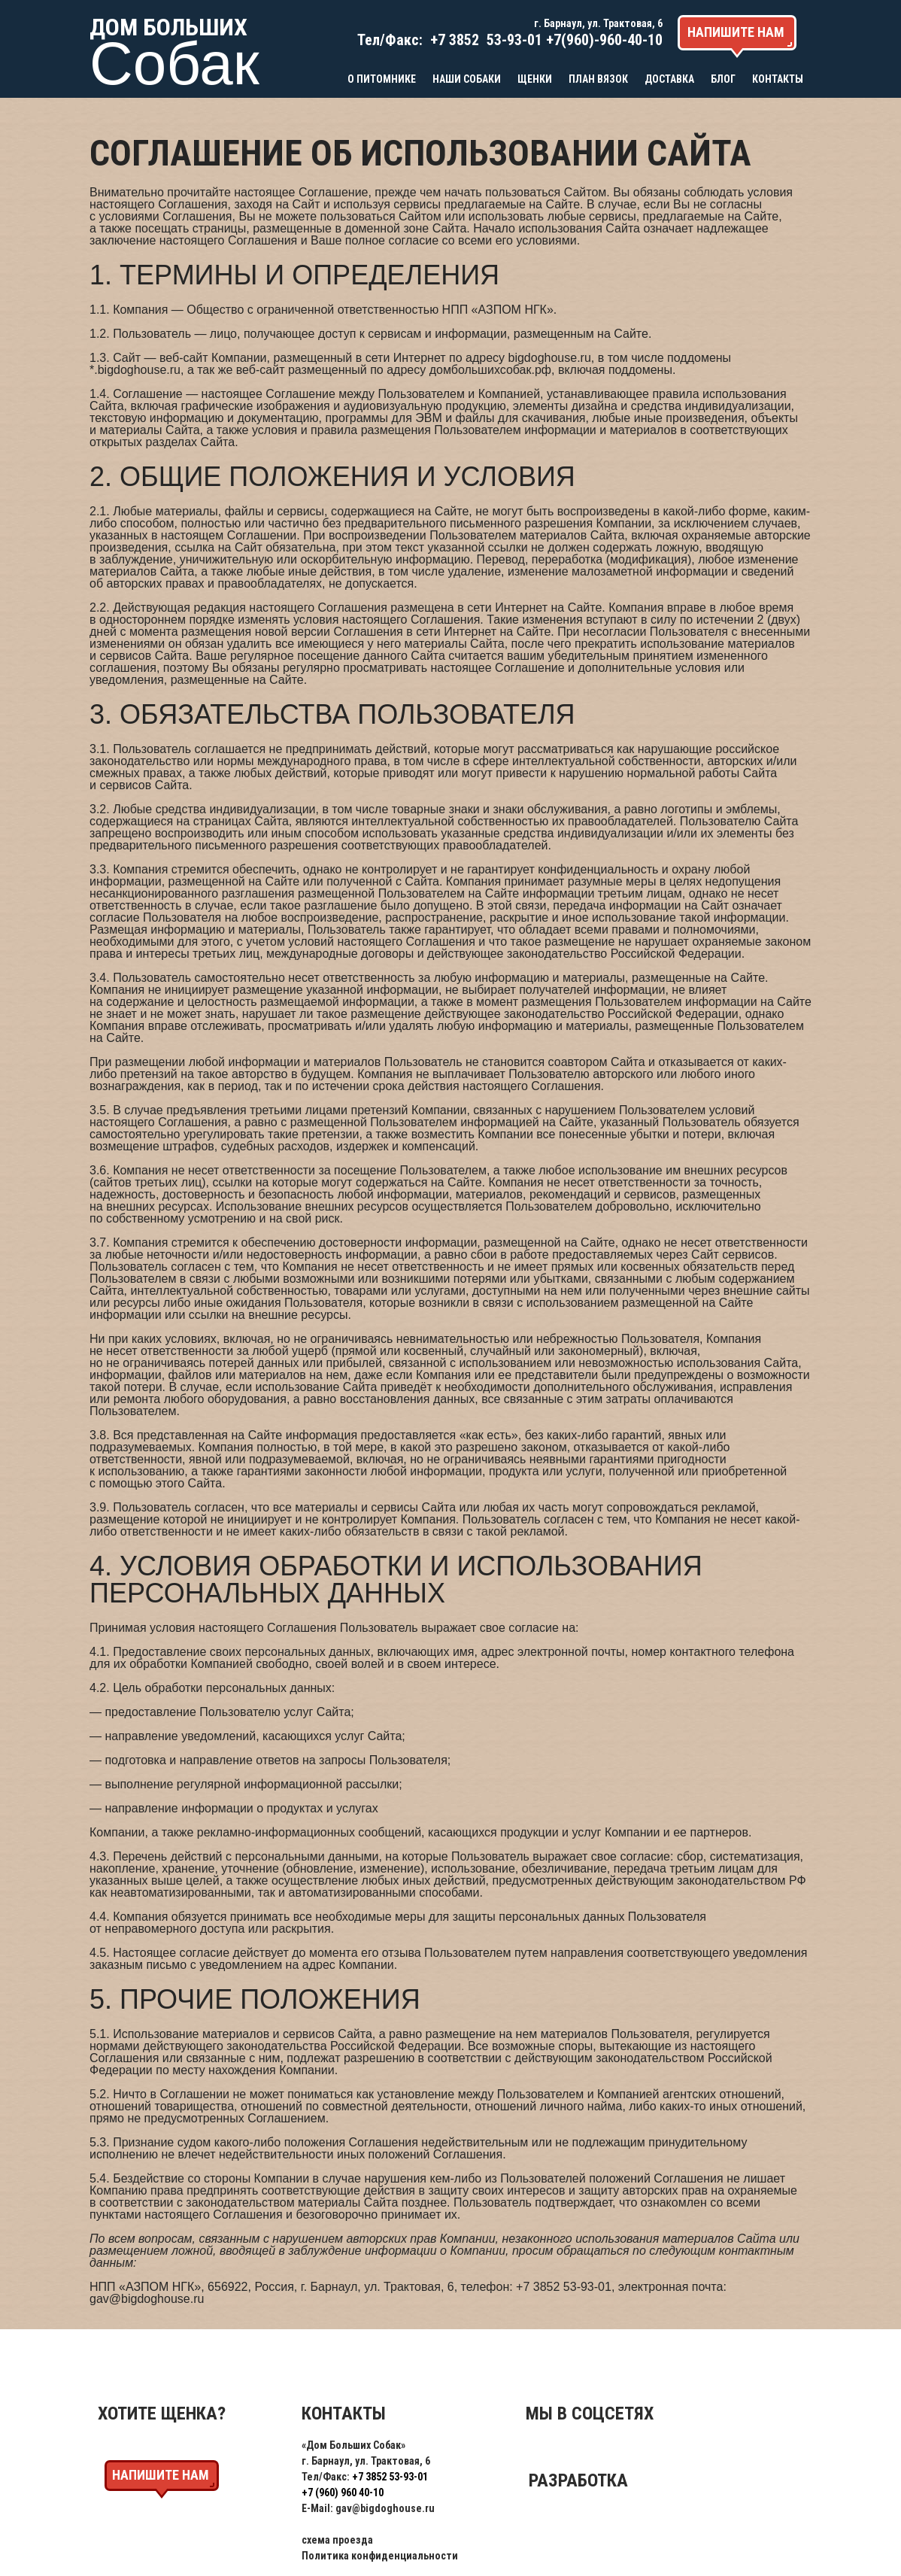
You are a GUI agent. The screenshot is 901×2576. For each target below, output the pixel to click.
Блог (723, 79)
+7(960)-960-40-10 (604, 40)
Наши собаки (466, 79)
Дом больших (170, 49)
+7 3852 (454, 40)
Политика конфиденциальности (380, 2556)
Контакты (777, 79)
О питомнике (381, 79)
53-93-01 (512, 40)
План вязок (598, 79)
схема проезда (337, 2540)
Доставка (669, 79)
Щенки (534, 79)
